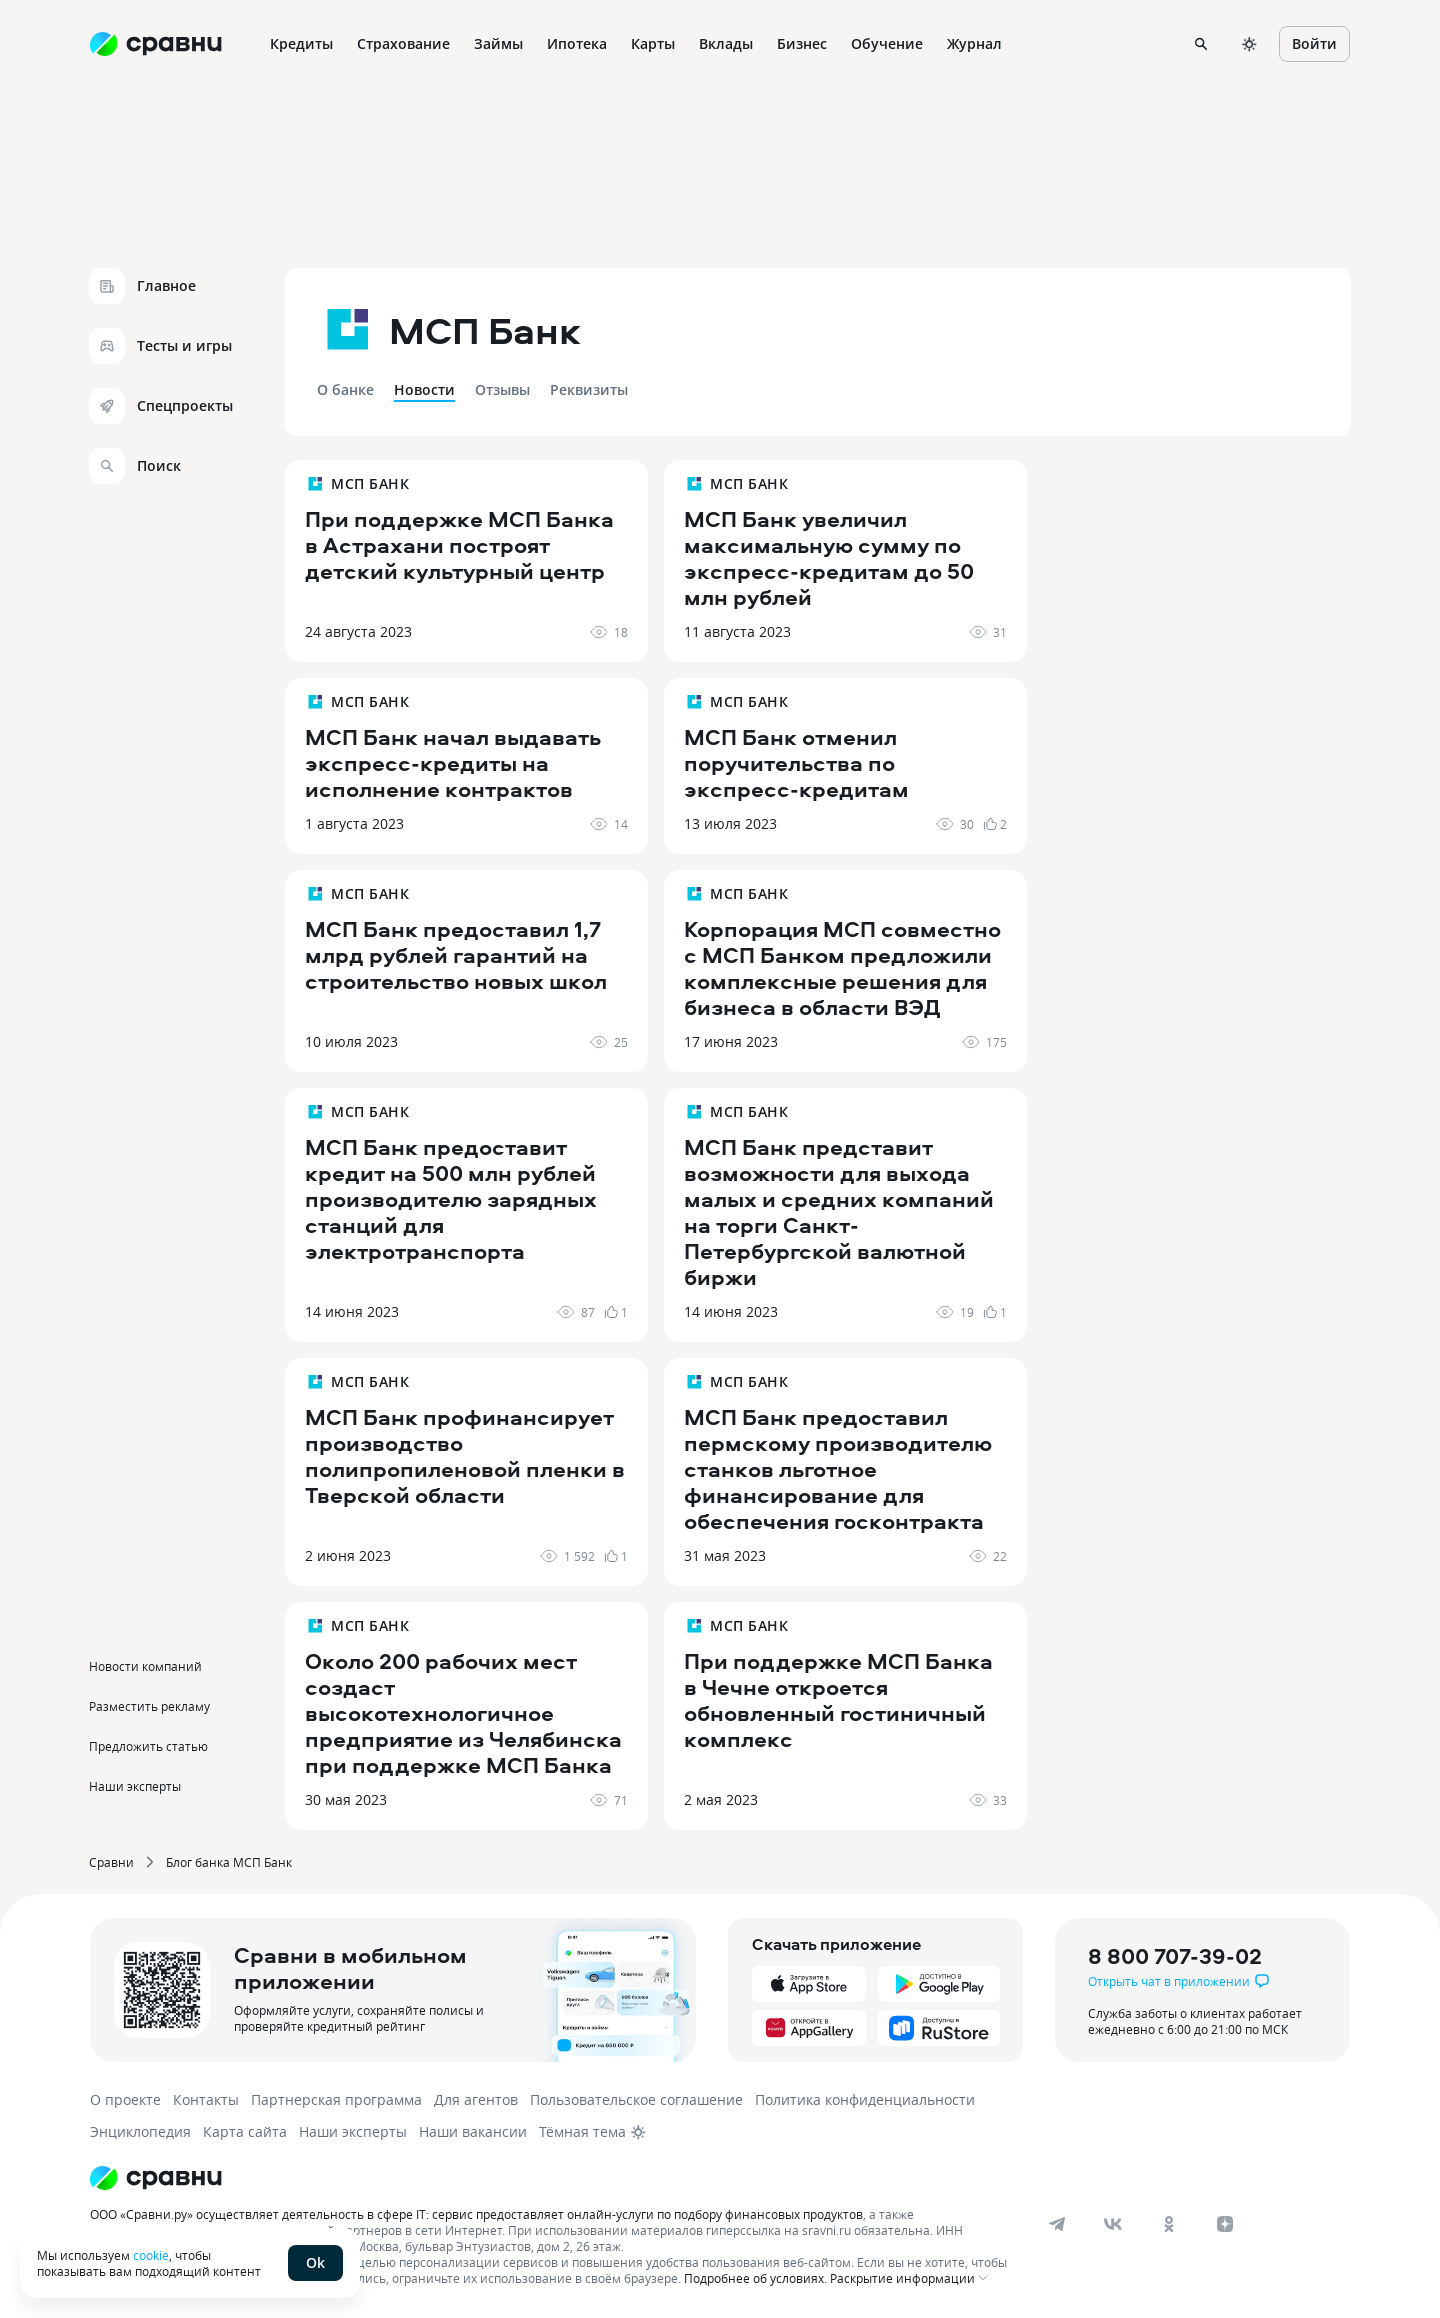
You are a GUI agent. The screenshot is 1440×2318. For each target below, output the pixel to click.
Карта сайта (245, 2131)
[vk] (1113, 2224)
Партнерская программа (336, 2099)
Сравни (111, 1862)
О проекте (125, 2099)
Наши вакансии (473, 2131)
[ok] (1169, 2224)
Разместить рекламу (149, 1706)
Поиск (135, 466)
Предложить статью (148, 1746)
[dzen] (1225, 2224)
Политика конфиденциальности (865, 2099)
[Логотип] (552, 2178)
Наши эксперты (135, 1786)
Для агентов (476, 2099)
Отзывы (502, 389)
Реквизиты (589, 389)
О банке (345, 389)
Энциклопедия (140, 2131)
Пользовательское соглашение (636, 2099)
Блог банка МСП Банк (229, 1862)
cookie (151, 2255)
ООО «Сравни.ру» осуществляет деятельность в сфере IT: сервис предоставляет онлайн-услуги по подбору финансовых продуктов (476, 2214)
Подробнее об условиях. (755, 2278)
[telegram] (1057, 2224)
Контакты (206, 2099)
